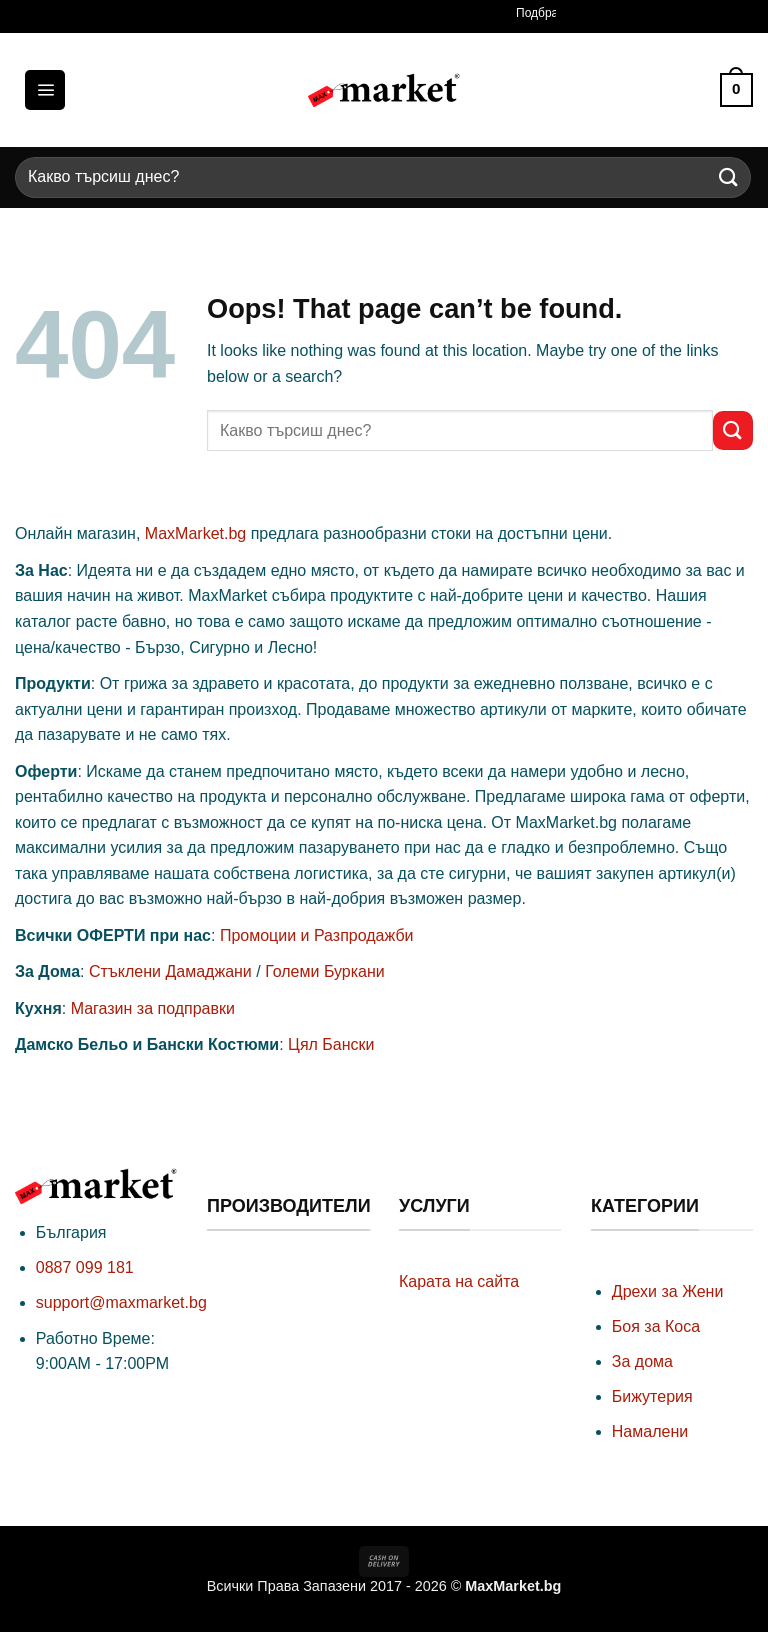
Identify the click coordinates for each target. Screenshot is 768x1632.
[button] (45, 90)
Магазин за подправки (153, 1008)
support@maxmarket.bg (121, 1302)
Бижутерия (652, 1396)
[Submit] (729, 177)
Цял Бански (331, 1044)
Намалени (650, 1431)
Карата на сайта (459, 1281)
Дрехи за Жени (668, 1291)
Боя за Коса (656, 1326)
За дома (642, 1361)
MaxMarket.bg (195, 533)
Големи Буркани (325, 971)
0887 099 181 (85, 1267)
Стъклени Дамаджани (170, 971)
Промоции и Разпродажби (317, 935)
